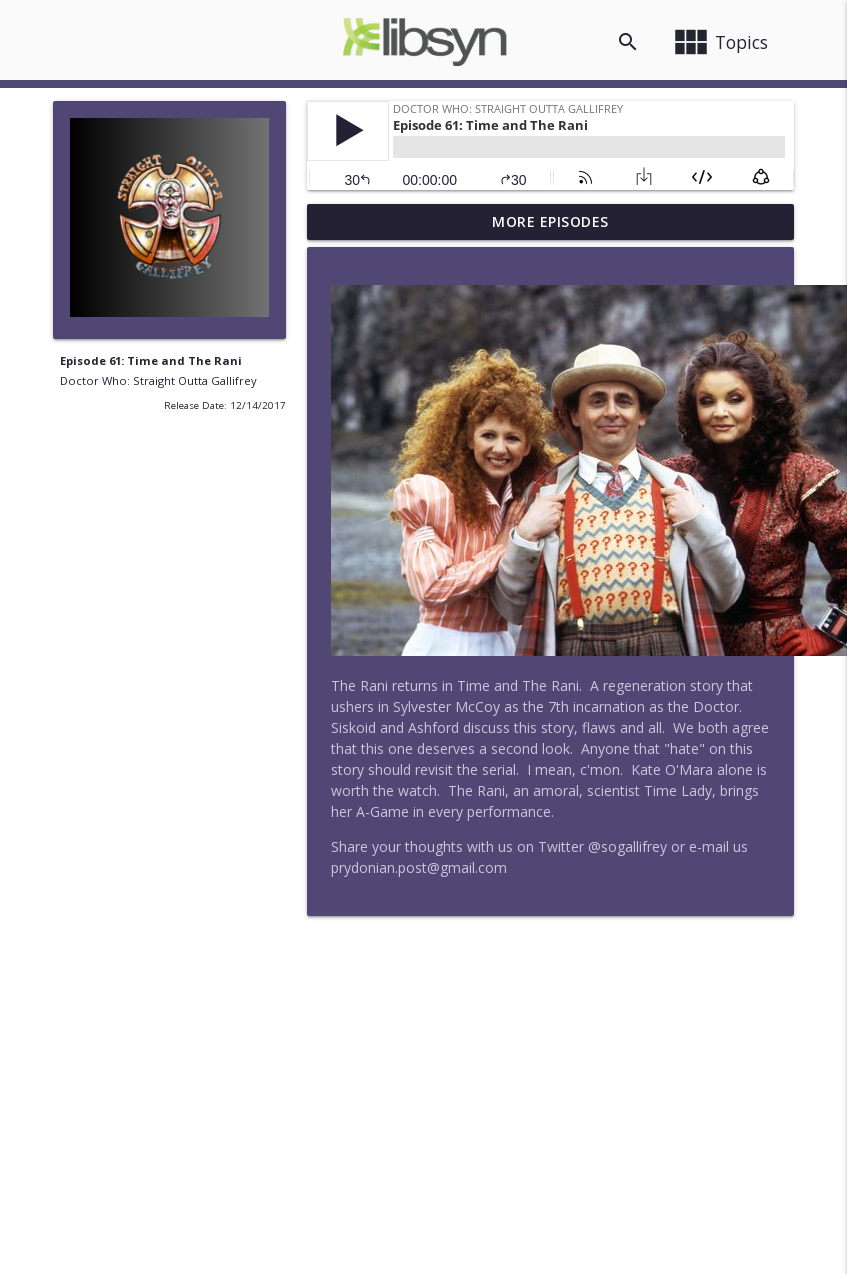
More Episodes (550, 221)
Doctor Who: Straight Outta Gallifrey (158, 380)
